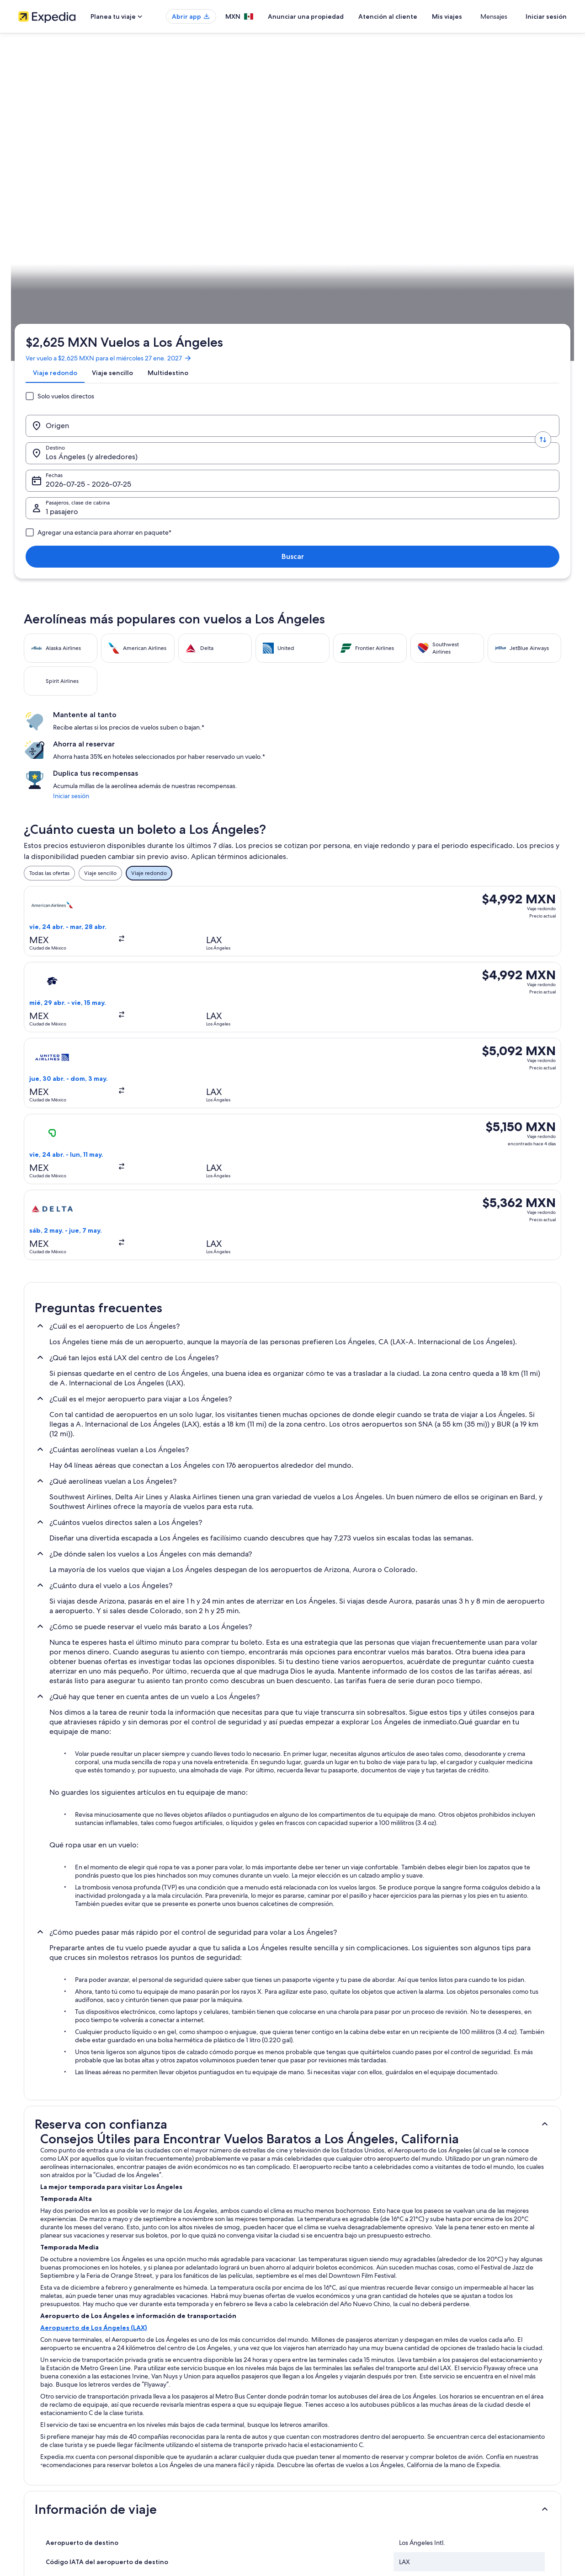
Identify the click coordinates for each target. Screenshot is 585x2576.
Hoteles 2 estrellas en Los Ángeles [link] (80, 2208)
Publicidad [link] (31, 2446)
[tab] (58, 148)
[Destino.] (228, 180)
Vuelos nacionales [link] (182, 2446)
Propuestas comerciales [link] (47, 2432)
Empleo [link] (27, 2402)
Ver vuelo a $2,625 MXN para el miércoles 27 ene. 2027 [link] (112, 126)
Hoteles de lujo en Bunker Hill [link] (336, 2226)
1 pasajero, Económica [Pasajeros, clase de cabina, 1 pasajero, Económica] (440, 183)
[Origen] (93, 180)
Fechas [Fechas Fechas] (329, 183)
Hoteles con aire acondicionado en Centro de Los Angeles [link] (114, 2260)
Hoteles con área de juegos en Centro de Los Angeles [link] (108, 2278)
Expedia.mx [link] (38, 286)
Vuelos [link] (69, 286)
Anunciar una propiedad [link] (48, 2417)
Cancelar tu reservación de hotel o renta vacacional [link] (506, 2417)
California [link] (143, 286)
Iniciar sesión (546, 16)
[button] (292, 1510)
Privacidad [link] (315, 2388)
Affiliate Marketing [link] (41, 2461)
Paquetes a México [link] (183, 2432)
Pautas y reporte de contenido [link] (339, 2461)
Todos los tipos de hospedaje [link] (196, 2475)
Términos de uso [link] (322, 2417)
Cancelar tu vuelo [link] (464, 2402)
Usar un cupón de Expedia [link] (476, 2446)
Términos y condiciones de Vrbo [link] (342, 2446)
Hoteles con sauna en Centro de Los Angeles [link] (358, 2278)
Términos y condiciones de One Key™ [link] (348, 2432)
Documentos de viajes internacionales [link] (490, 2461)
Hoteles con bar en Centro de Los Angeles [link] (354, 2260)
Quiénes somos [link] (37, 2388)
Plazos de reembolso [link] (469, 2432)
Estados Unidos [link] (105, 286)
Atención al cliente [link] (466, 2388)
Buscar (537, 179)
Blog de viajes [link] (177, 2490)
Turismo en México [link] (183, 2388)
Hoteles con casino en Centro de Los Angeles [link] (358, 2243)
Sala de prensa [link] (36, 2475)
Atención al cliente (414, 16)
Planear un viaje (541, 286)
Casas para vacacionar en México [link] (200, 2417)
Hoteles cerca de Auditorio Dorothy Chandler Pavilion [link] (108, 2226)
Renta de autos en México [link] (192, 2461)
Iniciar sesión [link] (440, 407)
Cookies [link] (311, 2402)
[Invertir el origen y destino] (161, 180)
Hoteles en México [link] (183, 2402)
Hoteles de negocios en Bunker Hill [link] (82, 2243)
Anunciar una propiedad (333, 16)
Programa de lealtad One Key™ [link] (198, 2505)
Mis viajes (474, 16)
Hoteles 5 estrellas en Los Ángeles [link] (343, 2208)
